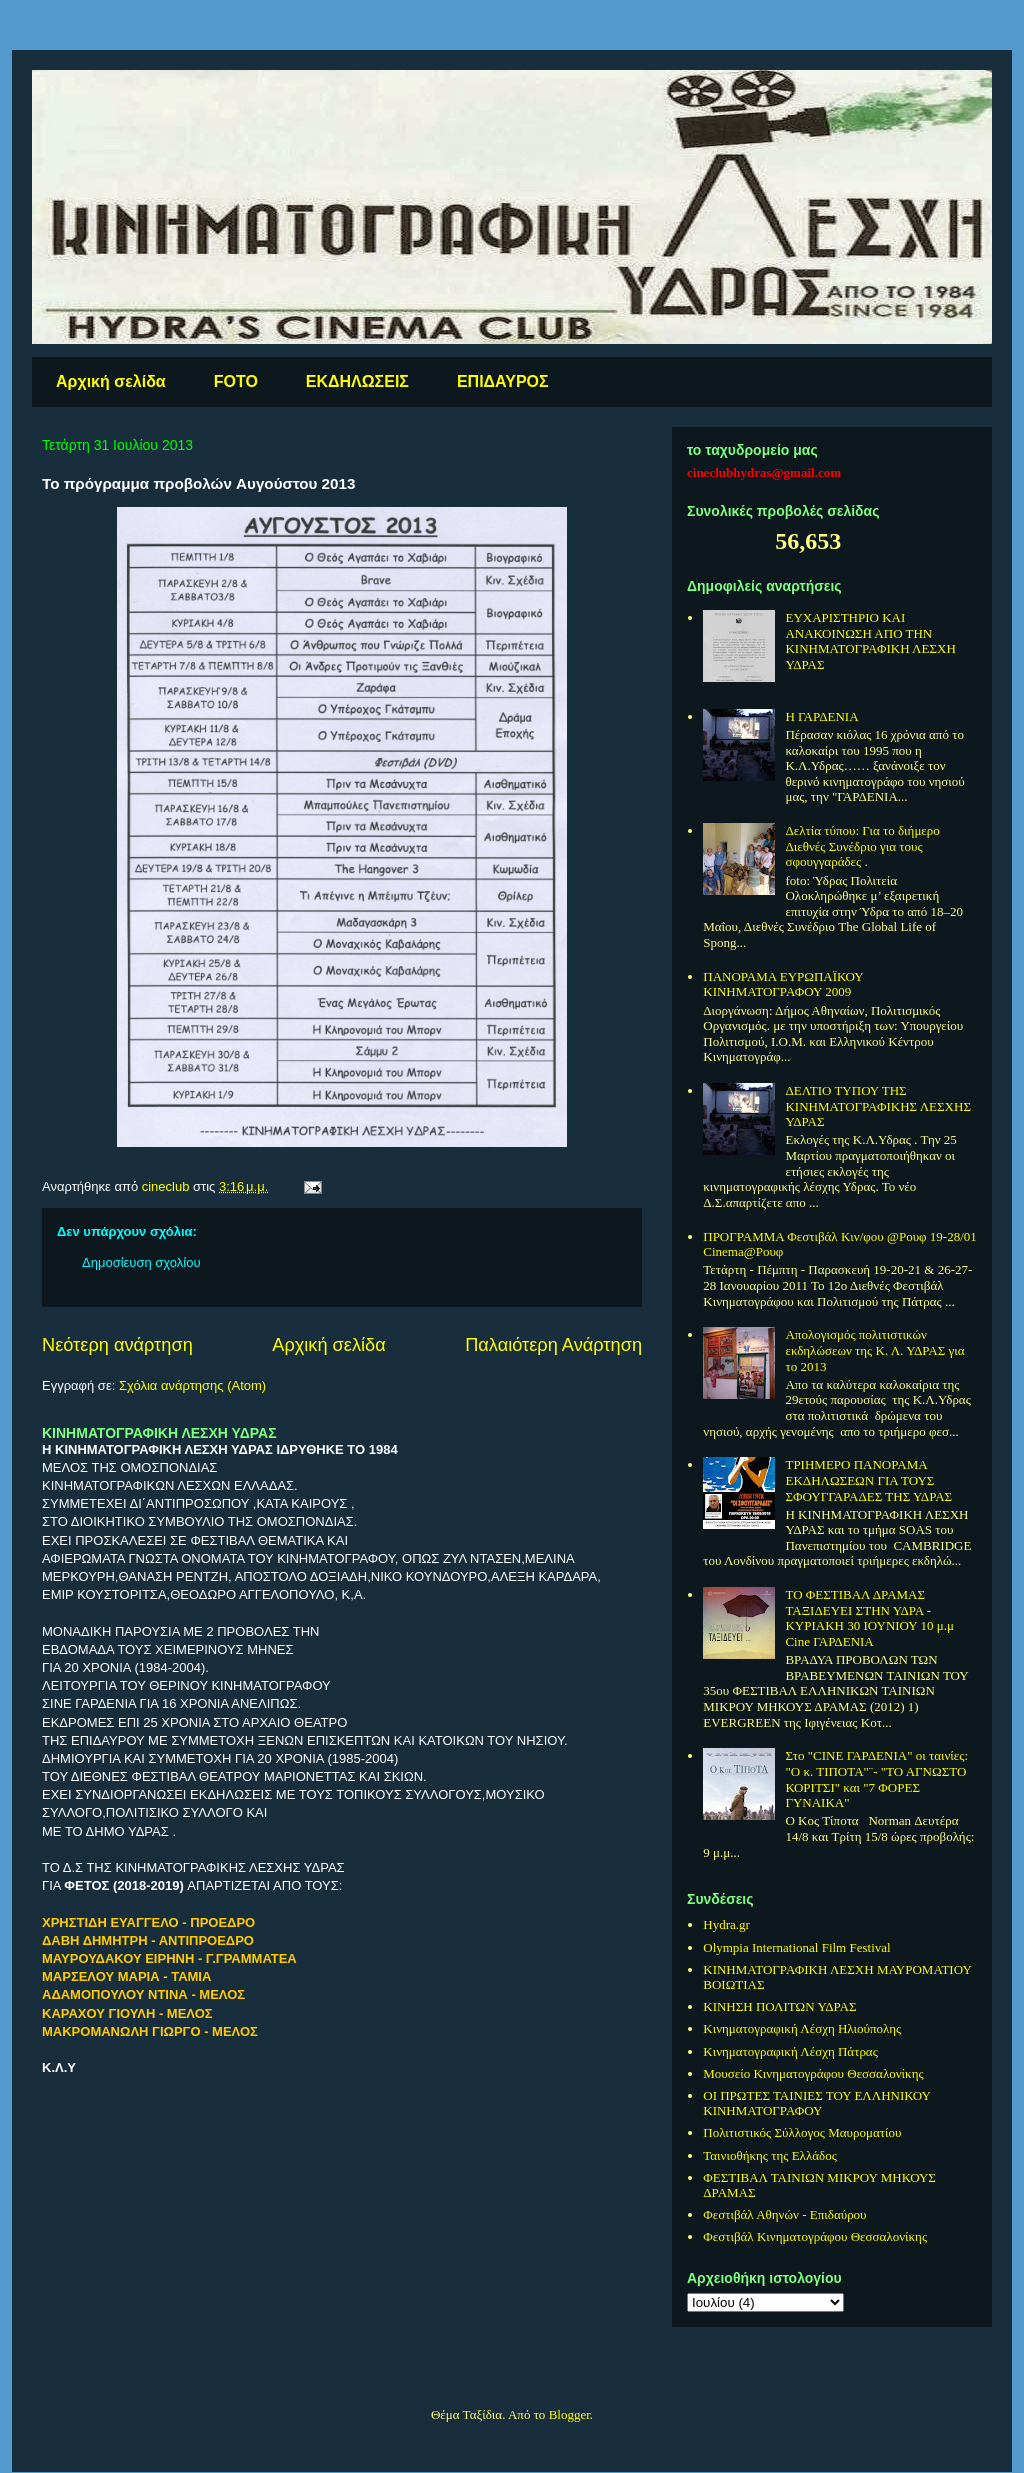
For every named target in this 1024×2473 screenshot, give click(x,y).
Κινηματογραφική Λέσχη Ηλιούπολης (802, 2028)
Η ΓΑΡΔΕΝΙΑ (821, 716)
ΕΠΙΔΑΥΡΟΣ (503, 381)
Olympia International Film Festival (796, 1947)
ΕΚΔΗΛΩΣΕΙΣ (357, 381)
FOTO (236, 381)
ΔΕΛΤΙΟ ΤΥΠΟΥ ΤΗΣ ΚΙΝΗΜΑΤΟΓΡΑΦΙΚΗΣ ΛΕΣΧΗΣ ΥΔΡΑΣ (878, 1106)
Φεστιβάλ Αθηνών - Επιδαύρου (784, 2214)
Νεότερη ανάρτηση (117, 1345)
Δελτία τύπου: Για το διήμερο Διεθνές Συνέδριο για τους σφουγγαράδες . (862, 846)
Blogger (569, 2414)
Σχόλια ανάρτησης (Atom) (192, 1385)
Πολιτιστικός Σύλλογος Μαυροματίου (802, 2132)
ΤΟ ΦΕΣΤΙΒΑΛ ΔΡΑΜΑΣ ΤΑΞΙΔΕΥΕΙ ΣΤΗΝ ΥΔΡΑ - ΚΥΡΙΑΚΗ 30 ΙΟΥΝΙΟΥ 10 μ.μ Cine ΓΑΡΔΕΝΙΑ (869, 1618)
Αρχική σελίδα (111, 381)
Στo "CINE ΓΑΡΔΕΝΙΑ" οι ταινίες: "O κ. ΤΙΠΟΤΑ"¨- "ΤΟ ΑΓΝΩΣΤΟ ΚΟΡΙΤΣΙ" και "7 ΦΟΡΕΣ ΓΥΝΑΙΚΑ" (876, 1779)
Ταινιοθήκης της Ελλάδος (770, 2155)
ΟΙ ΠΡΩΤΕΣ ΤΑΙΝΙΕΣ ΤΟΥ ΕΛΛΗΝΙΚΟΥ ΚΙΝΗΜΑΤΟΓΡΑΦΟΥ (816, 2103)
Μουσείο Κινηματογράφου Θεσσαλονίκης (813, 2073)
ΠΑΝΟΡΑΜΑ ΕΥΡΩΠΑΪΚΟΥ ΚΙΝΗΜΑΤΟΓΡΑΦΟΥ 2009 (783, 984)
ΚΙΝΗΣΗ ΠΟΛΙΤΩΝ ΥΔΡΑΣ (779, 2006)
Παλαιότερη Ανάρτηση (553, 1345)
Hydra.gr (726, 1924)
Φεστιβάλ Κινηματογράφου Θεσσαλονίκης (815, 2236)
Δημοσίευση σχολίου (141, 1262)
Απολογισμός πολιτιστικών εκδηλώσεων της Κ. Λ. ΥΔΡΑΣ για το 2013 (874, 1350)
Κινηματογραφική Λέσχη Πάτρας (790, 2051)
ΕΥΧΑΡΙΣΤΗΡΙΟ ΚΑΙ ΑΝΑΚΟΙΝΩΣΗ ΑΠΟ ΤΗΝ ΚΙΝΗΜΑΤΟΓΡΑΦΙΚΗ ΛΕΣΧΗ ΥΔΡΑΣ (870, 641)
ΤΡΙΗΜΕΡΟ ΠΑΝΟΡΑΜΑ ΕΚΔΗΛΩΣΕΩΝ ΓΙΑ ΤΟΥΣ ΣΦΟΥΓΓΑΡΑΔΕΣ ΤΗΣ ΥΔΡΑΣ (868, 1480)
